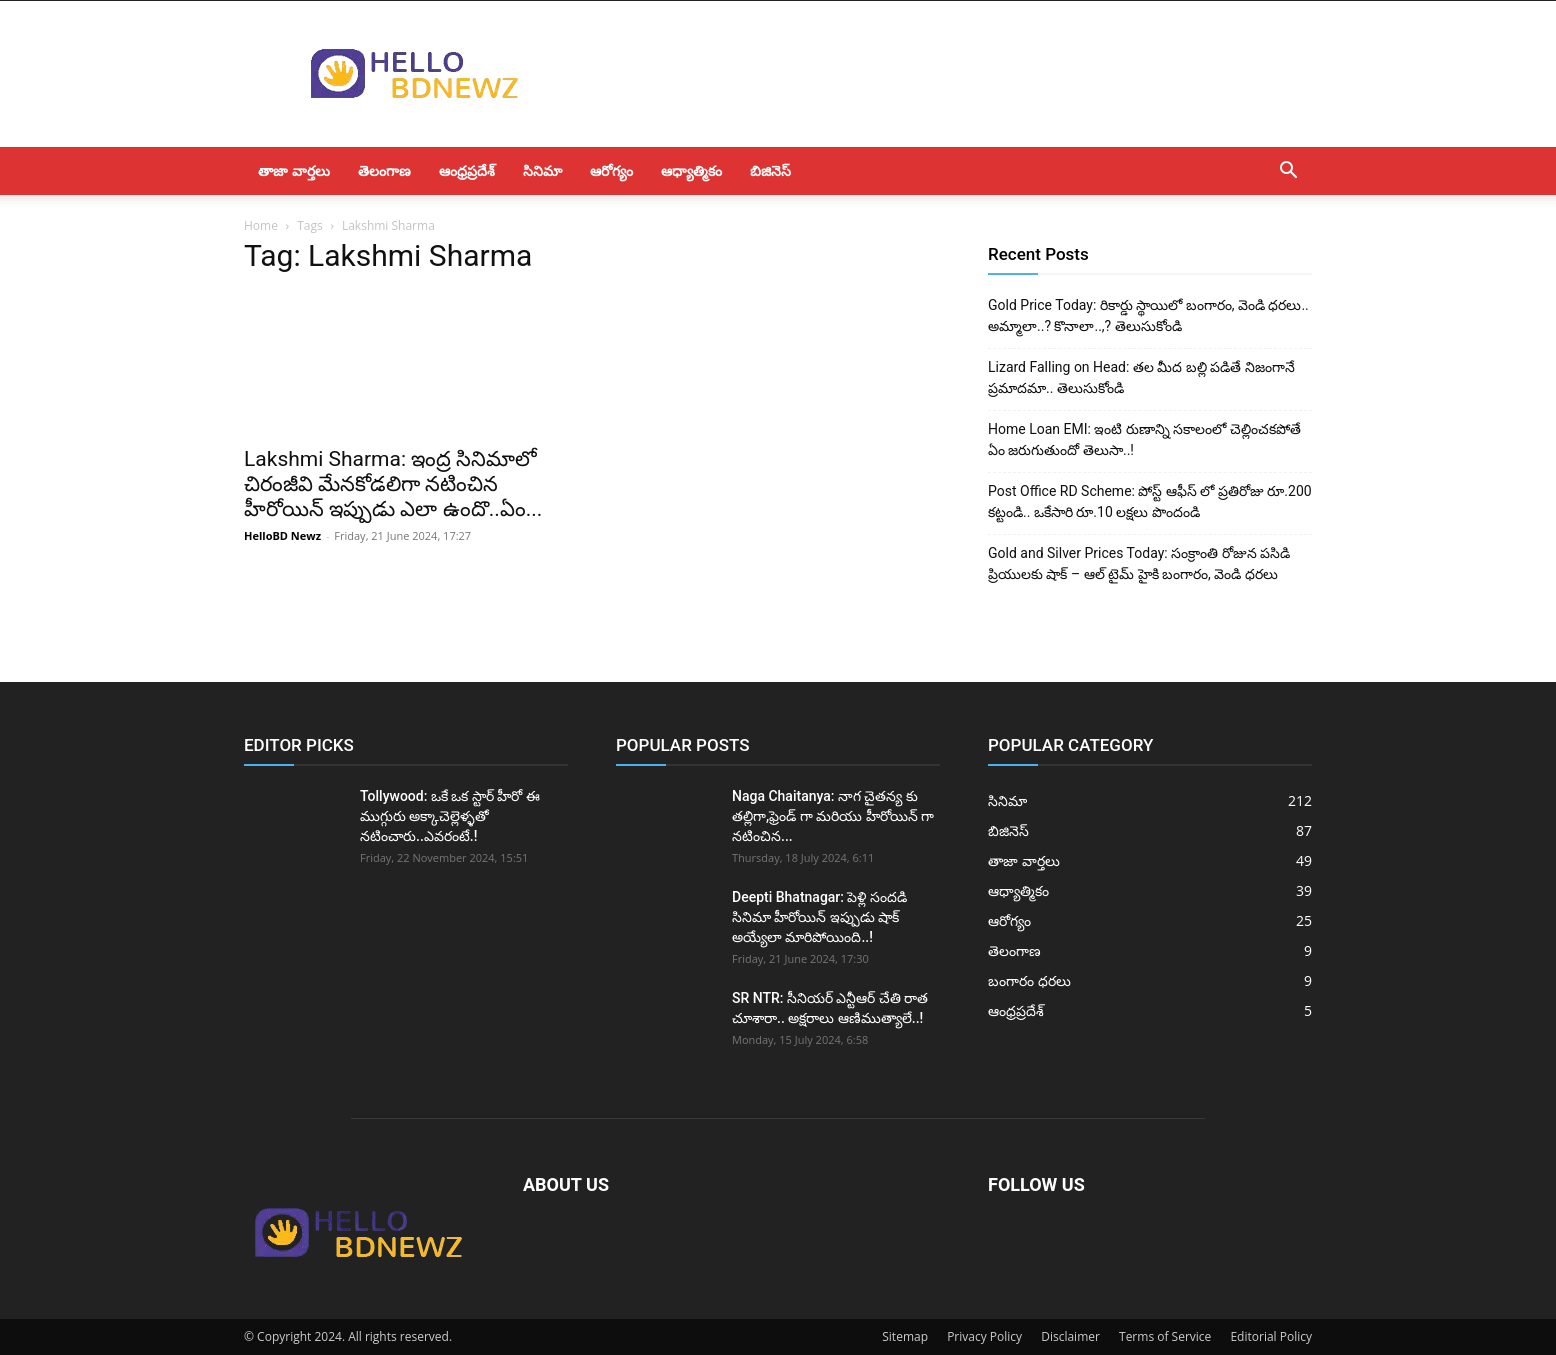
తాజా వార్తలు (294, 170)
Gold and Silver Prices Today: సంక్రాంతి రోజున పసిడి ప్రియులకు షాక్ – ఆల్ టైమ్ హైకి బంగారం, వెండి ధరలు (1139, 563)
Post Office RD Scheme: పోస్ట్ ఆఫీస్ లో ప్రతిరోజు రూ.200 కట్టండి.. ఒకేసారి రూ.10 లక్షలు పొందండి (1150, 501)
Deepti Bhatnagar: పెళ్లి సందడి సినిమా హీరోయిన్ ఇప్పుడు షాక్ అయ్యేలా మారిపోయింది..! (819, 917)
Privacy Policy (984, 1336)
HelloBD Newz (282, 535)
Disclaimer (1070, 1336)
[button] (1288, 172)
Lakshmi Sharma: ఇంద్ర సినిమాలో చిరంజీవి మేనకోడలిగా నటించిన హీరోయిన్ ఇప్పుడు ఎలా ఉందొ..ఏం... (393, 484)
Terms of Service (1165, 1336)
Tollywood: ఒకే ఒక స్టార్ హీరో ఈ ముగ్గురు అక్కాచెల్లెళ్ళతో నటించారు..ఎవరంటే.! (450, 816)
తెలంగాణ (384, 170)
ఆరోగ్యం (611, 170)
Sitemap (905, 1336)
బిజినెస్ (770, 170)
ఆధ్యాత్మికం (691, 170)
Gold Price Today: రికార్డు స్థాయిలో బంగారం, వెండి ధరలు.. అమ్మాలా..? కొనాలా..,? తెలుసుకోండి (1148, 315)
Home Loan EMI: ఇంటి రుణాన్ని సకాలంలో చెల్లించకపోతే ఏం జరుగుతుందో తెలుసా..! (1144, 439)
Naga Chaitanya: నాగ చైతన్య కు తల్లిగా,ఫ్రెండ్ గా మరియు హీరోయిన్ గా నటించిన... (833, 816)
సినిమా (542, 170)
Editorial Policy (1271, 1336)
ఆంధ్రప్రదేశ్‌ (467, 170)
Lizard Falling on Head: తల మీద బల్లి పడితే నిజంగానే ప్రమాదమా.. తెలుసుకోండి (1141, 377)
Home (261, 225)
